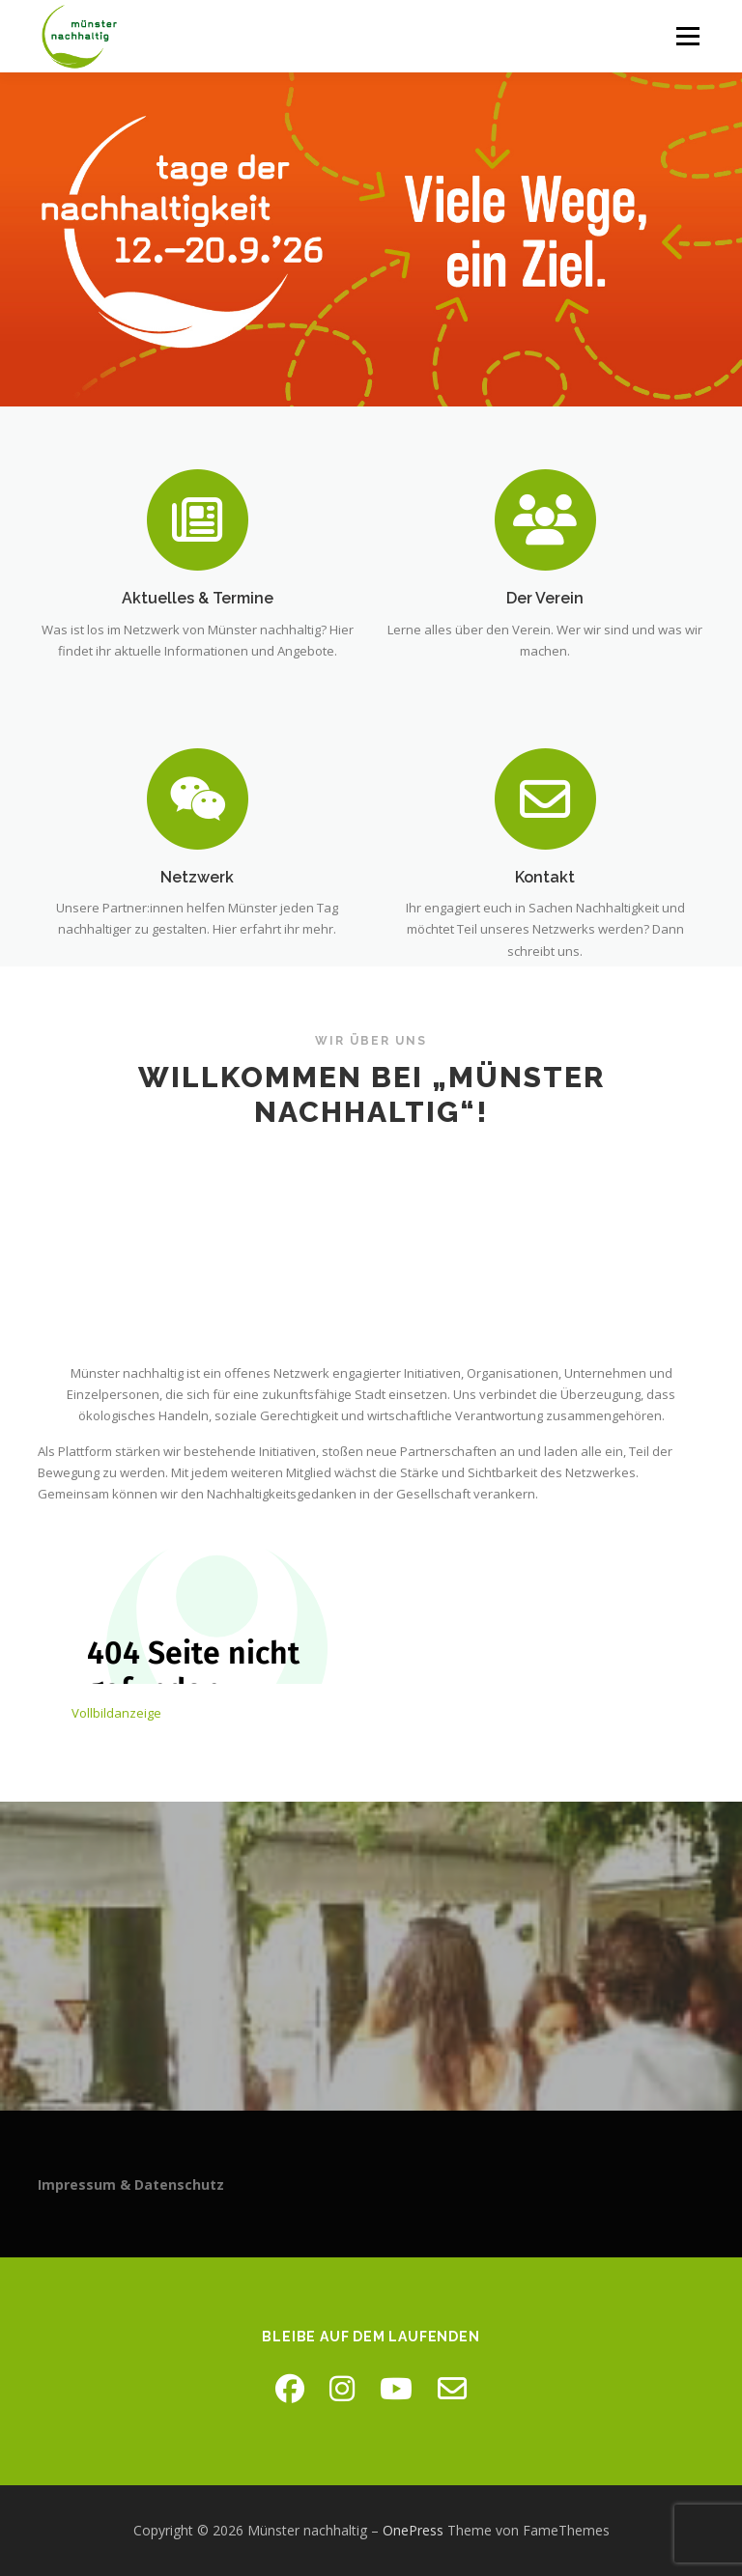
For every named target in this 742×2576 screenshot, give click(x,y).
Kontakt (545, 922)
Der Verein (545, 598)
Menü (687, 35)
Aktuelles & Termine (197, 598)
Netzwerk (197, 922)
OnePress (413, 2530)
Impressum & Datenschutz (131, 2184)
